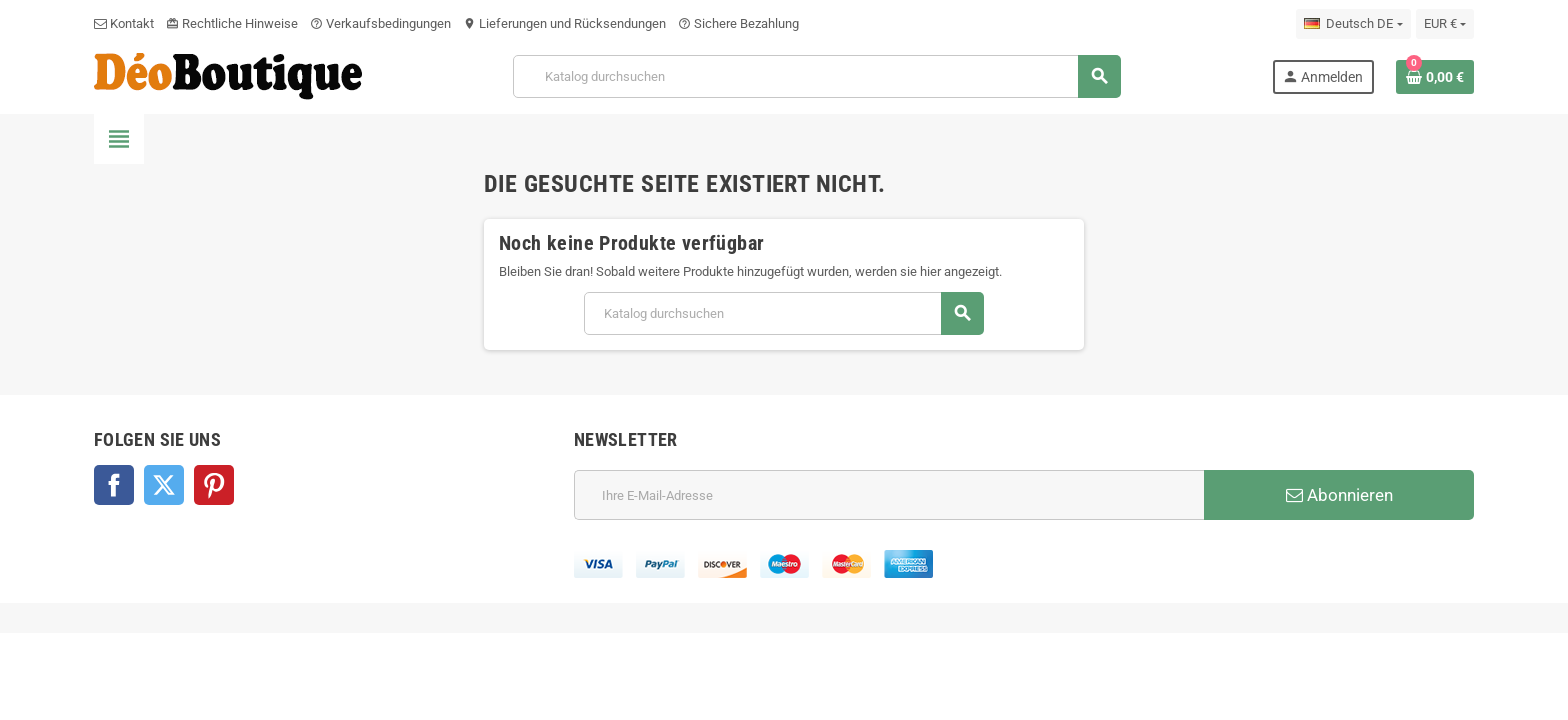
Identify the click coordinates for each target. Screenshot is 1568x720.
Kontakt (124, 23)
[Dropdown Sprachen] (1353, 24)
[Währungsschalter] (1445, 24)
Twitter (164, 485)
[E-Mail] (889, 495)
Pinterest (214, 485)
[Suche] (816, 76)
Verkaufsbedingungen (380, 23)
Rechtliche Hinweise (232, 23)
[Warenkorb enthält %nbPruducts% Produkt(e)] (1435, 77)
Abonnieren (1339, 495)
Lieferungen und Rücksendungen (564, 23)
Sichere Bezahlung (738, 23)
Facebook (114, 485)
